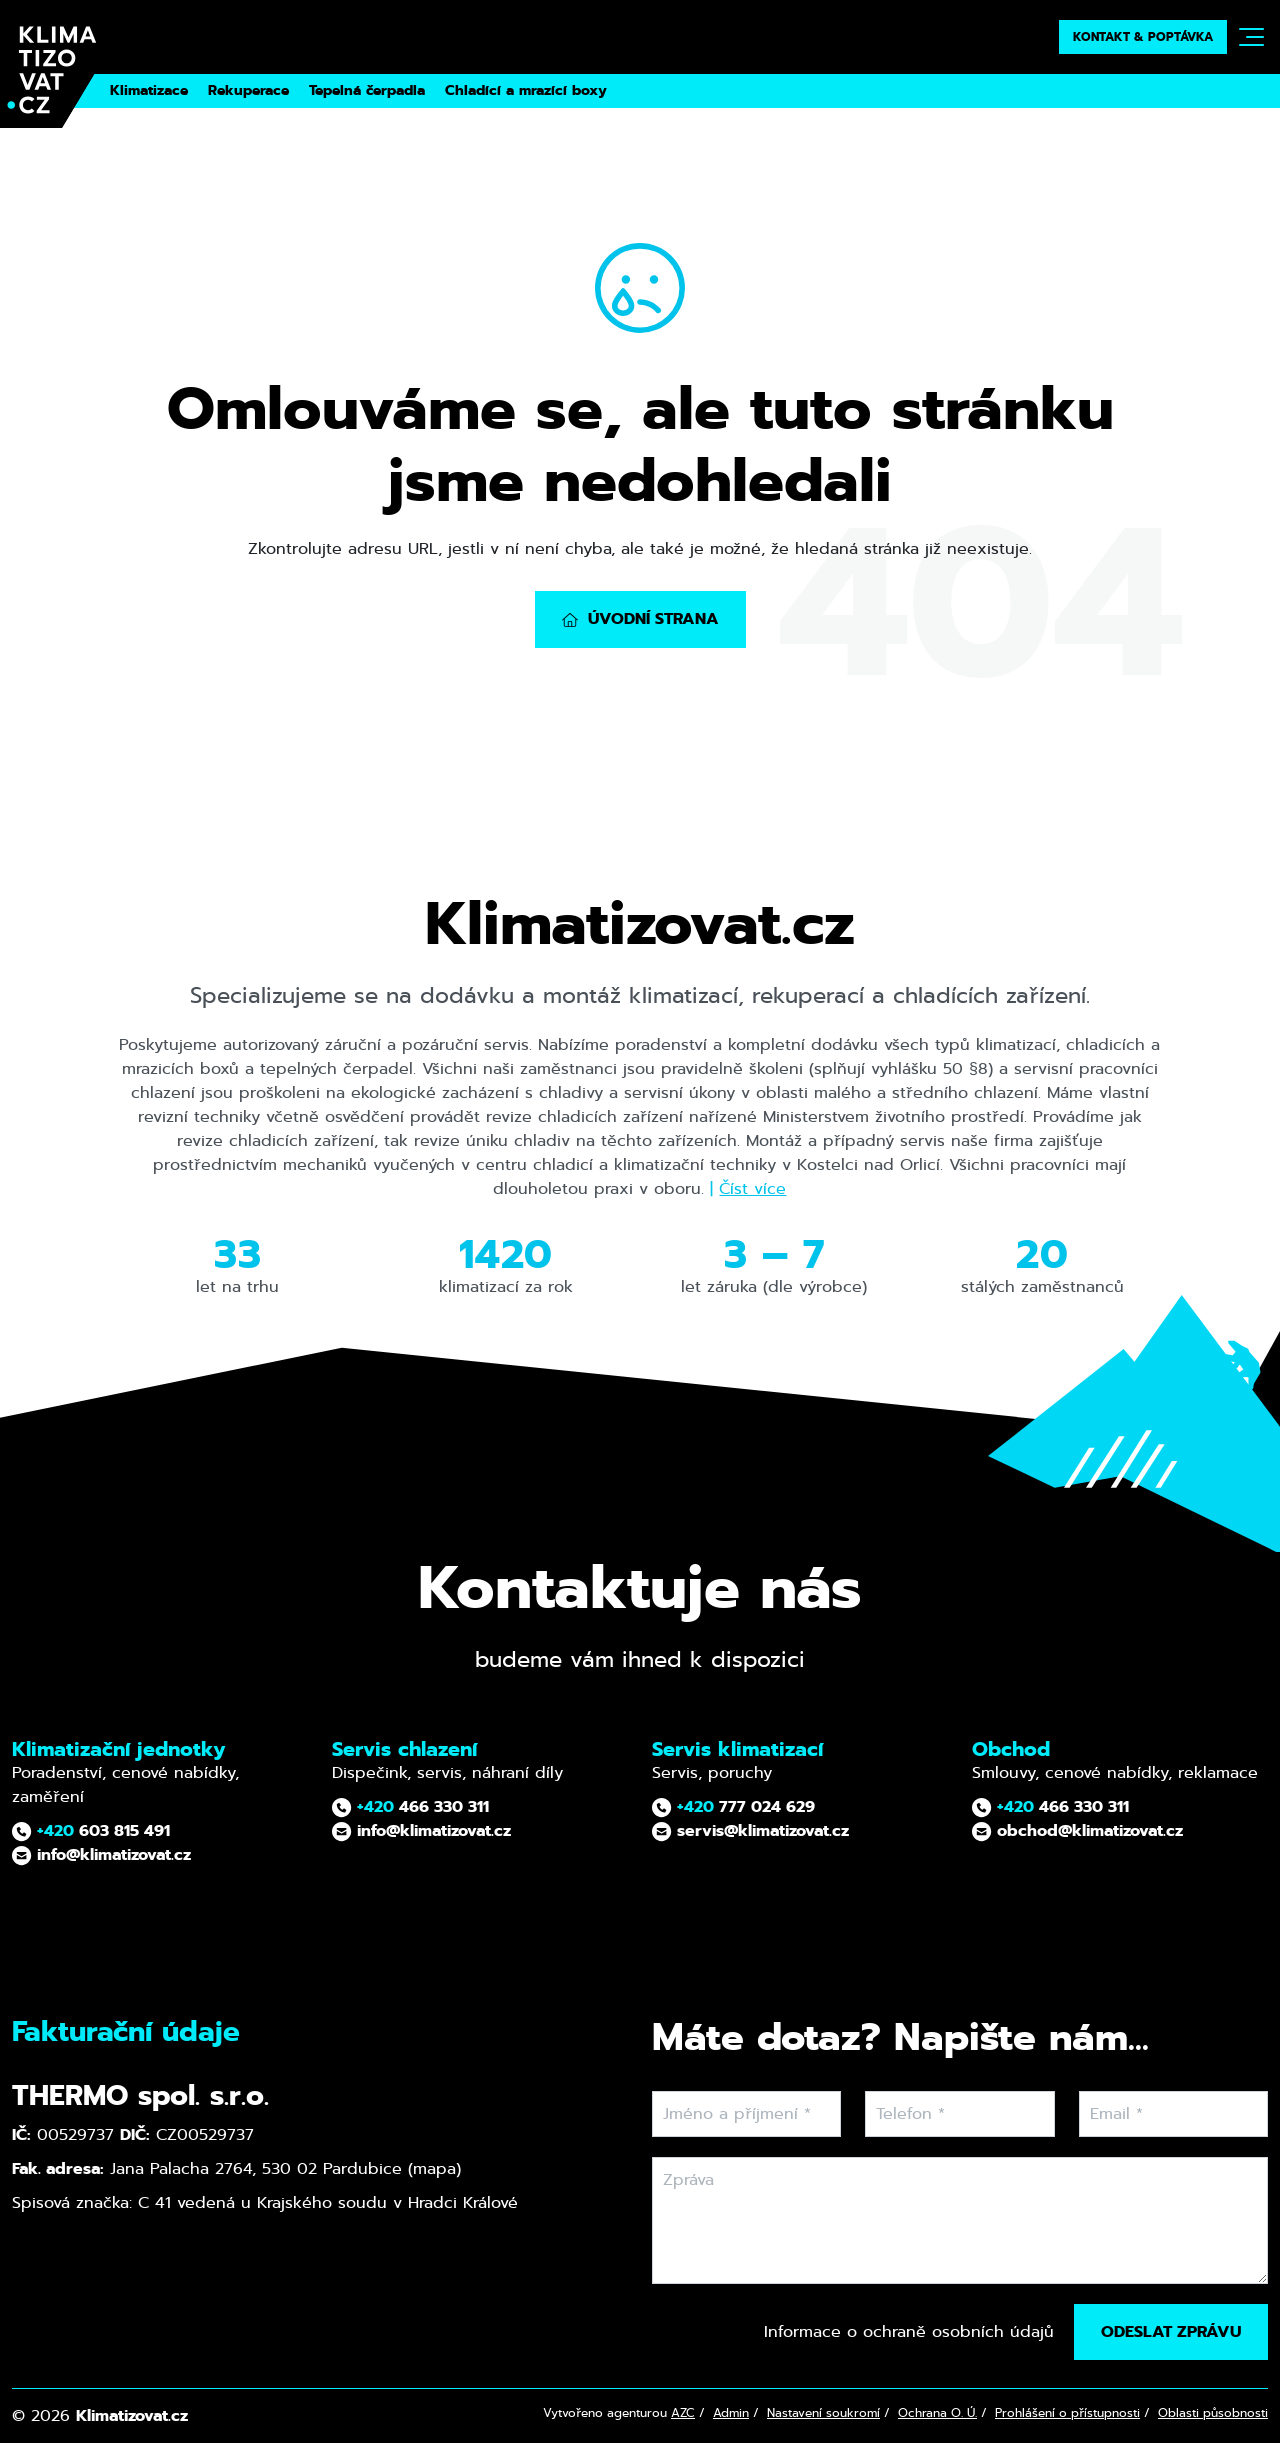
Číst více (752, 1188)
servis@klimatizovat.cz (750, 1830)
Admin (731, 2413)
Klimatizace (149, 90)
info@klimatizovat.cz (101, 1854)
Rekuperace (248, 90)
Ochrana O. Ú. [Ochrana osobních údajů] (937, 2413)
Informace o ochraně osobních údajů (909, 2331)
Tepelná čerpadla (367, 90)
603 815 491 (91, 1830)
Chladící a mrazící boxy (526, 90)
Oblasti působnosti (1213, 2413)
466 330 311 (410, 1806)
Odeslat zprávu (1171, 2331)
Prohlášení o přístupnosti (1067, 2413)
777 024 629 (733, 1806)
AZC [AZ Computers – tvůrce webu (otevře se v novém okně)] (683, 2413)
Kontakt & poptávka (1143, 37)
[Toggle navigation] (1251, 37)
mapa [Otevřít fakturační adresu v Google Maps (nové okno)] (434, 2168)
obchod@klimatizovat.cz (1077, 1830)
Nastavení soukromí (823, 2413)
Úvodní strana (640, 618)
